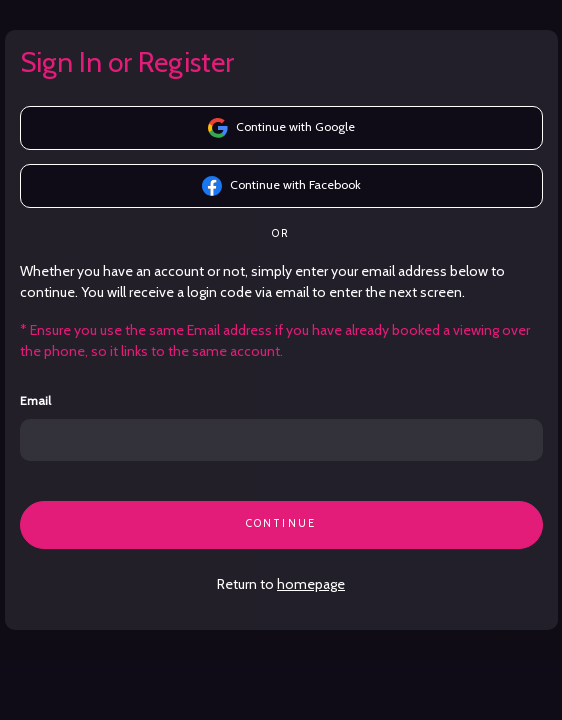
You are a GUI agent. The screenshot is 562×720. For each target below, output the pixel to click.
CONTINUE (281, 523)
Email (35, 401)
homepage (311, 584)
